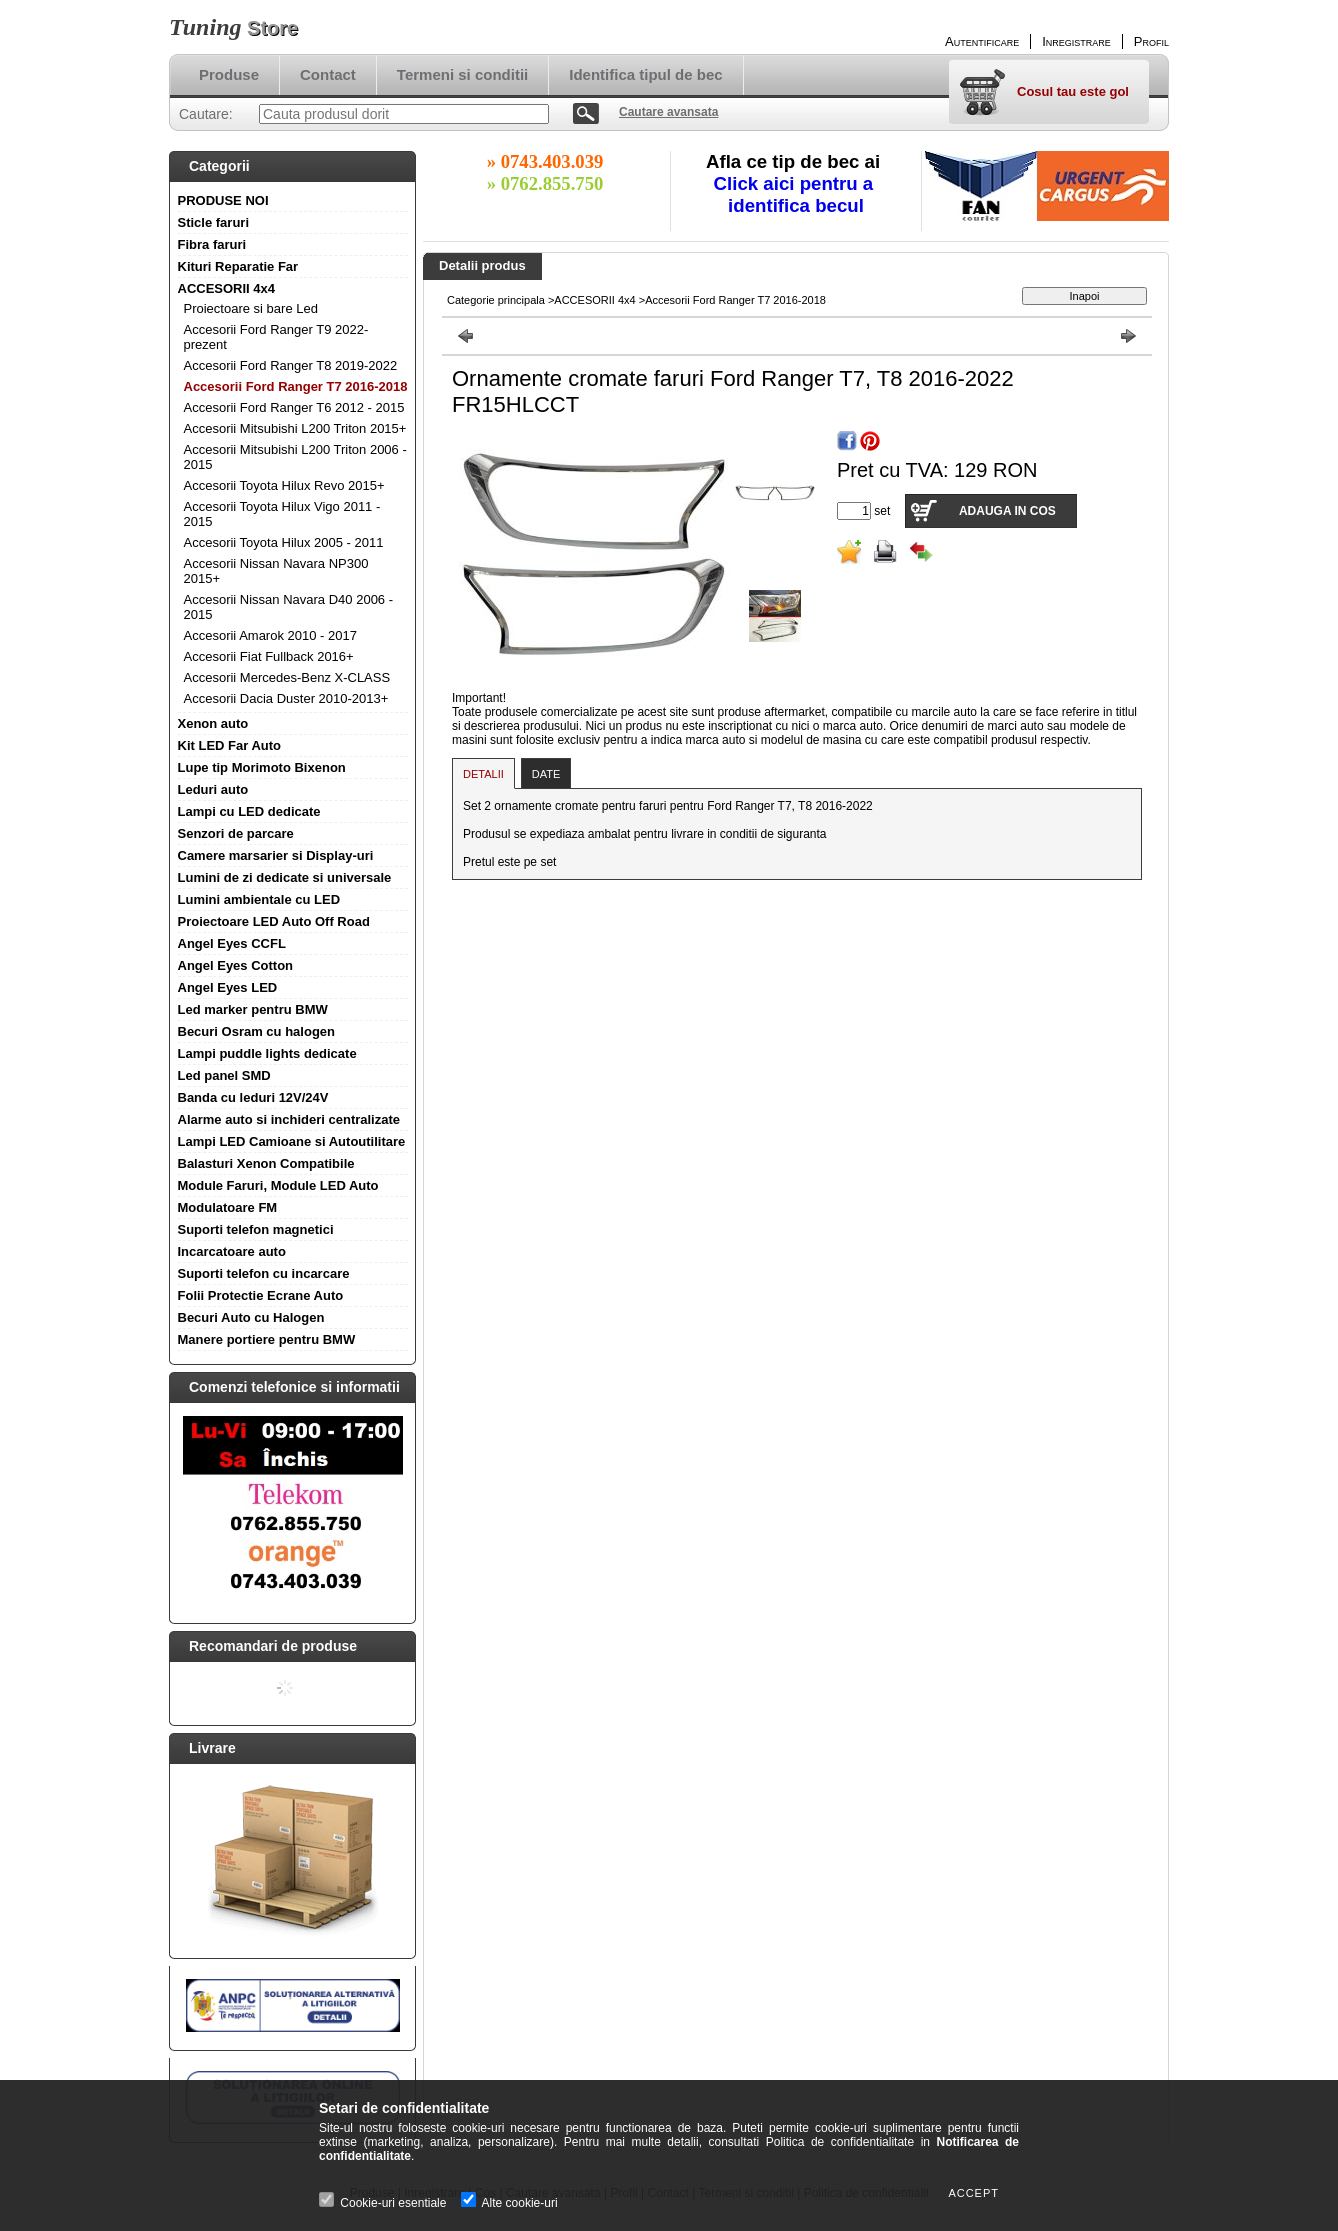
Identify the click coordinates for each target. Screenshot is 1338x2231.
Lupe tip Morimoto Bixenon (262, 767)
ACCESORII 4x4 (227, 288)
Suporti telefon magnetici (256, 1229)
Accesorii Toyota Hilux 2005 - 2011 (284, 542)
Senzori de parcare (236, 833)
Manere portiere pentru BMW (267, 1339)
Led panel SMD (224, 1075)
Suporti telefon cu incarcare (264, 1273)
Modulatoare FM (228, 1207)
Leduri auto (213, 789)
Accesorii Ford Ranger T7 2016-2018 (296, 386)
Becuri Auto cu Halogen (251, 1317)
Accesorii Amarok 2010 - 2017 (270, 635)
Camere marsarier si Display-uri (276, 855)
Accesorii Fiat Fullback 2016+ (269, 656)
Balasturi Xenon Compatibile (266, 1163)
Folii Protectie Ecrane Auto (261, 1295)
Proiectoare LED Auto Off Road (274, 921)
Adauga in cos (1007, 511)
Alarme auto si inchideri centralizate (289, 1119)
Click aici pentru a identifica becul (796, 194)
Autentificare (982, 41)
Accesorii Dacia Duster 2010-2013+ (286, 698)
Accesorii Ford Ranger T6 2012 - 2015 (294, 407)
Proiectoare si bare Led (251, 308)
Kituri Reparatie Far (238, 266)
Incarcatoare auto (232, 1251)
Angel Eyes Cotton (236, 965)
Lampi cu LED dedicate (249, 811)
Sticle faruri (214, 222)
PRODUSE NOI (223, 200)
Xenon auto (213, 723)
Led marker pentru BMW (253, 1009)
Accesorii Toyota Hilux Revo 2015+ (284, 485)
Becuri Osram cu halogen (257, 1031)
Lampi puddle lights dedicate (267, 1053)
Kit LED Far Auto (230, 745)
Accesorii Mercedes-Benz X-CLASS (287, 677)
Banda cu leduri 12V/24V (253, 1097)
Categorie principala (496, 300)
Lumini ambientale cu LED (259, 899)
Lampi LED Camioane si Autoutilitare (292, 1141)
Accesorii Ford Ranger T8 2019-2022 (291, 365)
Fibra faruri (212, 244)
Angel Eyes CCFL (232, 943)
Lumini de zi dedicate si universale (285, 877)
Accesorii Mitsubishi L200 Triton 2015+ (295, 428)
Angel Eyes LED (228, 987)
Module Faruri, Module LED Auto (278, 1185)
